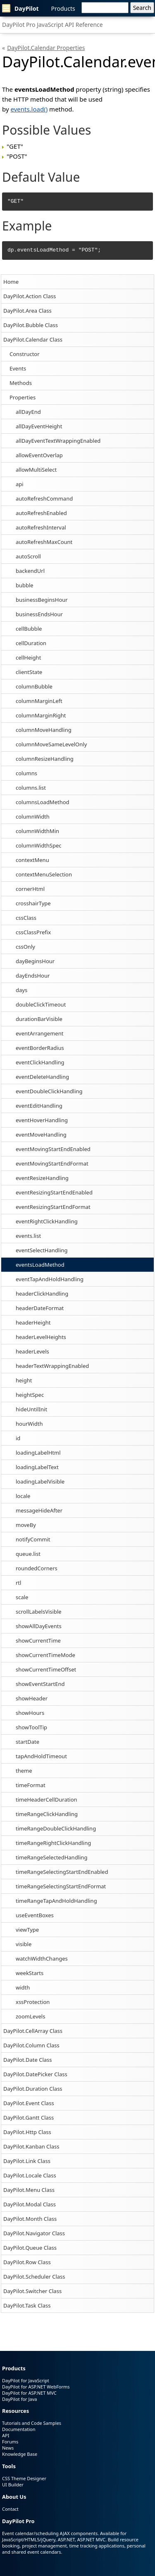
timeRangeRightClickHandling (53, 1843)
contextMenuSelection (44, 874)
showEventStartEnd (40, 1684)
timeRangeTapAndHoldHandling (56, 1900)
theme (24, 1770)
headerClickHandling (42, 1293)
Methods (21, 383)
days (21, 990)
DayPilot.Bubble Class (30, 325)
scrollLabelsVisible (39, 1611)
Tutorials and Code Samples (31, 2423)
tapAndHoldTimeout (41, 1756)
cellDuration (31, 643)
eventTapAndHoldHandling (49, 1279)
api (20, 484)
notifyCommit (33, 1539)
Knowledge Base (19, 2454)
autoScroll (28, 556)
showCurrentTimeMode (45, 1655)
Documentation (18, 2429)
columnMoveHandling (44, 730)
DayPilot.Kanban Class (31, 2146)
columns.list (31, 787)
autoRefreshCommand (44, 498)
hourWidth (29, 1423)
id (18, 1438)
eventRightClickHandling (47, 1221)
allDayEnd (28, 411)
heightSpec (30, 1394)
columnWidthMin (37, 831)
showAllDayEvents (39, 1626)
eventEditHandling (39, 1105)
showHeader (32, 1698)
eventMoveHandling (41, 1134)
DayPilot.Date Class (27, 2059)
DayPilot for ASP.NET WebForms (36, 2387)
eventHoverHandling (42, 1120)
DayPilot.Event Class (28, 2103)
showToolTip (31, 1727)
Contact (10, 2509)
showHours (30, 1713)
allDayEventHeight (39, 426)
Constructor (25, 354)
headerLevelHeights (41, 1337)
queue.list (28, 1553)
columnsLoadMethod (42, 802)
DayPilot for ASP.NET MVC (29, 2393)
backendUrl (30, 571)
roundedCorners (36, 1568)
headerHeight (33, 1322)
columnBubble (34, 686)
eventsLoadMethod (40, 1264)
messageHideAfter (39, 1510)
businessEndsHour (39, 614)
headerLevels (32, 1351)
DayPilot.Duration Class (32, 2088)
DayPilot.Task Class (26, 2305)
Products (63, 8)
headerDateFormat (40, 1308)
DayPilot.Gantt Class (28, 2117)
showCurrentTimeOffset (46, 1669)
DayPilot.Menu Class (29, 2190)
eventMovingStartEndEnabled (53, 1149)
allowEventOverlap (39, 455)
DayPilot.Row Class (27, 2262)
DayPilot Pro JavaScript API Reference (52, 24)
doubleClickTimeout (41, 1004)
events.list (28, 1235)
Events (18, 368)
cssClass (26, 917)
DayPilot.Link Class (26, 2161)
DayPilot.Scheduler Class (34, 2276)
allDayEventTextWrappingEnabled (58, 440)
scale (22, 1597)
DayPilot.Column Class (31, 2045)
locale (23, 1496)
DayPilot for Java (19, 2399)
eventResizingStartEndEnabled (54, 1192)
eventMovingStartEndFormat (52, 1163)
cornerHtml (30, 889)
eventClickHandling (40, 1062)
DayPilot (20, 8)
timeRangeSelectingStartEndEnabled (62, 1872)
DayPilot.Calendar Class (32, 339)
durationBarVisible (39, 1019)
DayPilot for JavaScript (25, 2380)
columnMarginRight (41, 715)
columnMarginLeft (39, 701)
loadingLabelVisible (40, 1481)
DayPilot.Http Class (27, 2132)
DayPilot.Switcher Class (32, 2291)
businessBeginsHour (42, 599)
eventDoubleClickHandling (49, 1091)
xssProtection (33, 2002)
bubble (24, 585)
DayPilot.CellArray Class (32, 2031)
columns (26, 773)
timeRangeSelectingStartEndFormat (61, 1886)
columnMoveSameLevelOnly (51, 744)
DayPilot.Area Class (27, 310)
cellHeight (28, 657)
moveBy (26, 1525)
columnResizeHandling (45, 758)
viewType (27, 1929)
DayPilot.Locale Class (29, 2175)
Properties (23, 397)
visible (23, 1944)
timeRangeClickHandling (47, 1814)
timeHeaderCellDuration (46, 1799)
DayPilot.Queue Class (30, 2247)
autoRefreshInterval (41, 527)
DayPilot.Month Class (30, 2218)
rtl (18, 1582)
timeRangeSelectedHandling (51, 1857)
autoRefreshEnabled (41, 513)
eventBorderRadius (40, 1048)
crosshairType (33, 903)
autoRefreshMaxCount (44, 542)
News (8, 2448)
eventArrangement (39, 1033)
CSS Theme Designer (24, 2478)
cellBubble (29, 628)
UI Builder (13, 2484)
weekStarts (29, 1973)
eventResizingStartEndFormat (53, 1207)
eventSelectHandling (42, 1250)
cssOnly (25, 946)
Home (11, 281)
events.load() (29, 109)
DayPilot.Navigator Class (34, 2233)
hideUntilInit (31, 1409)
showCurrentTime (38, 1640)
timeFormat (30, 1785)
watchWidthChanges (42, 1958)
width (23, 1987)
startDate (27, 1741)
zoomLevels (30, 2016)
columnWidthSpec (39, 845)
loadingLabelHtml (38, 1452)
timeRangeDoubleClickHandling (56, 1828)
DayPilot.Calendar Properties (46, 48)
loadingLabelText (37, 1467)
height (24, 1380)
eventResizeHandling (42, 1178)
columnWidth (33, 816)
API (5, 2435)
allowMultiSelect (36, 469)
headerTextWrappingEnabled (52, 1366)
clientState (29, 672)
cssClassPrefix (33, 932)
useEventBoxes (35, 1915)
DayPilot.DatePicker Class (35, 2074)
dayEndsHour (33, 975)
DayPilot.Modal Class (29, 2204)
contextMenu (32, 860)
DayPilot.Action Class (29, 296)
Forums (10, 2441)
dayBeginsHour (35, 961)
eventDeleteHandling (42, 1076)
